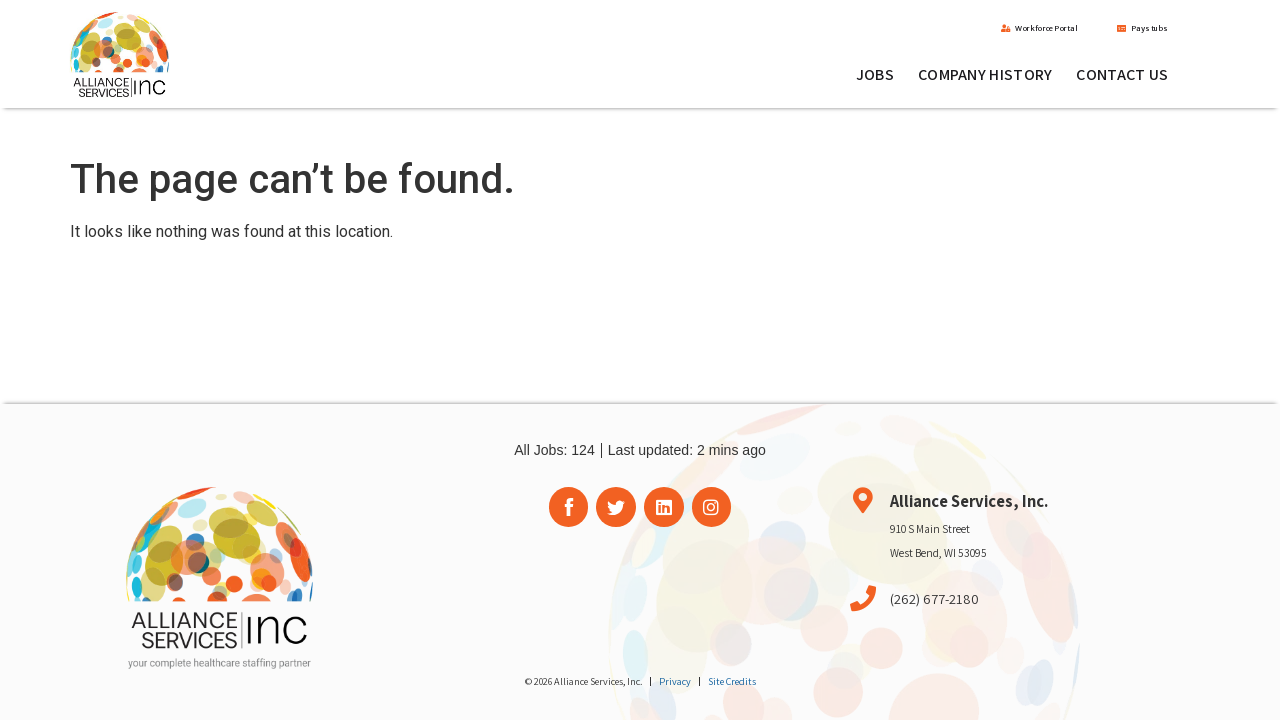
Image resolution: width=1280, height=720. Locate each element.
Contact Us (1122, 75)
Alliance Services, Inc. (969, 501)
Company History (985, 75)
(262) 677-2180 (934, 599)
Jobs (875, 75)
